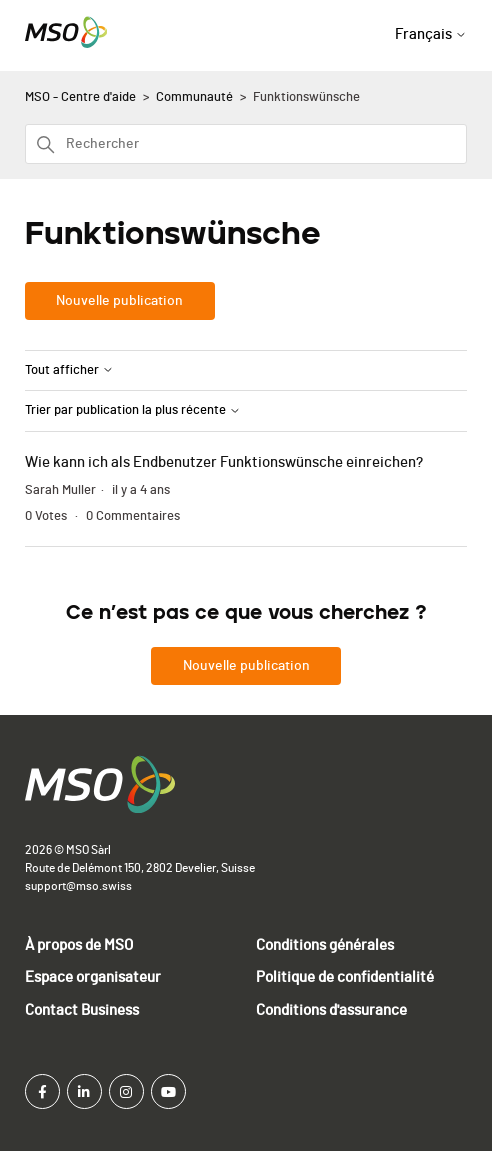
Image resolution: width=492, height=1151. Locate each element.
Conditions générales (325, 945)
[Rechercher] (246, 144)
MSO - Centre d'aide (80, 97)
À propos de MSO (79, 945)
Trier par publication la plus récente (133, 410)
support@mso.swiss (78, 886)
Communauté (194, 97)
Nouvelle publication (119, 301)
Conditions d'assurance (331, 1010)
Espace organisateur (93, 977)
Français (431, 34)
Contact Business (82, 1010)
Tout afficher (69, 370)
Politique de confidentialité (345, 977)
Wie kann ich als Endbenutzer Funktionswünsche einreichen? (224, 462)
